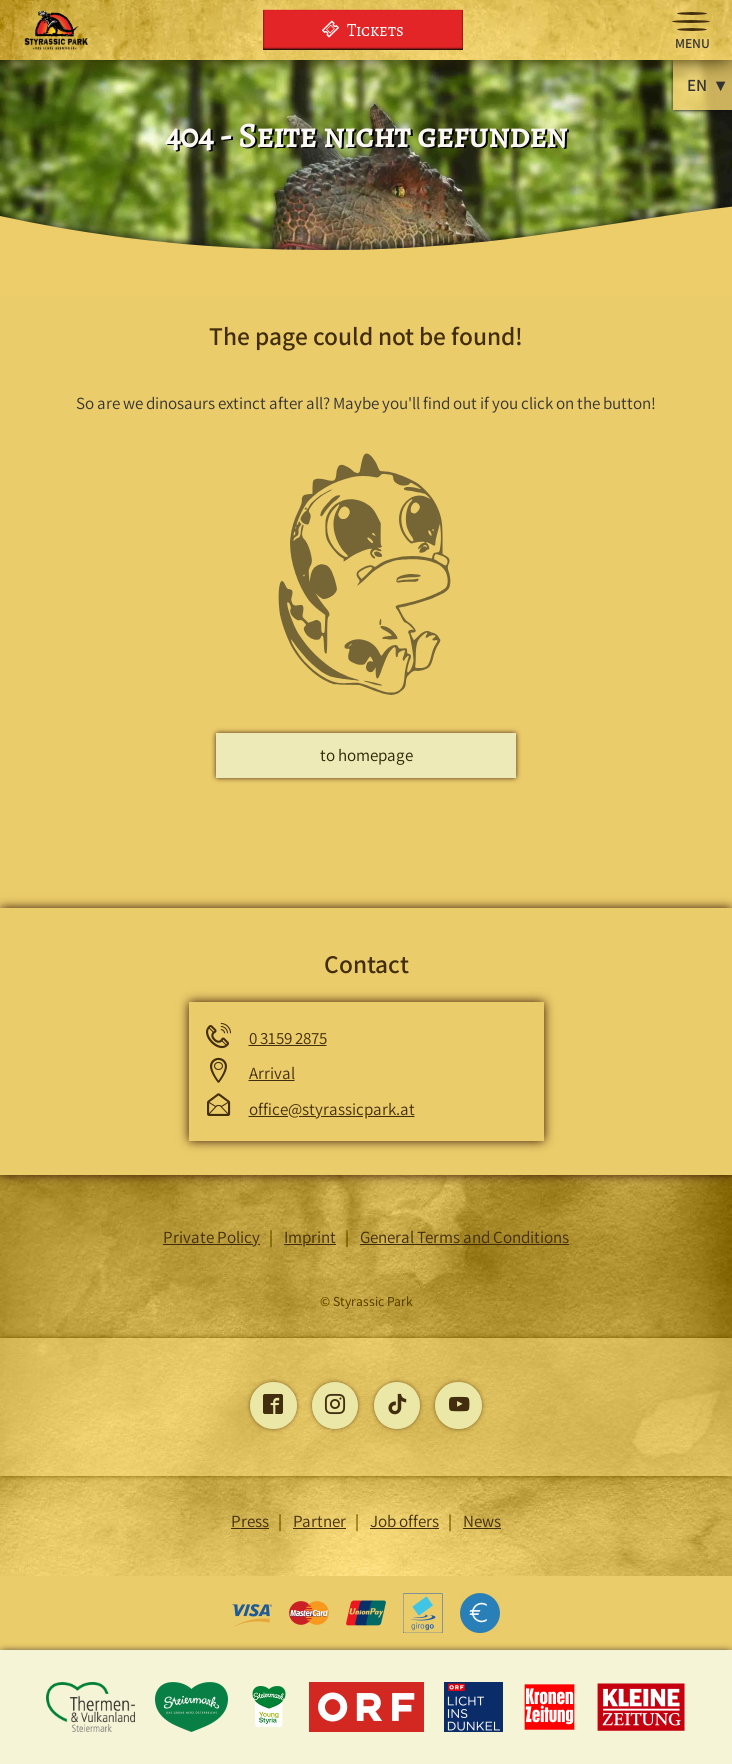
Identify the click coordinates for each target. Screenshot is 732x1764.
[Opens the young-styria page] (270, 1728)
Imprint (310, 1237)
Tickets (363, 29)
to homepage (366, 755)
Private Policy (211, 1237)
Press (250, 1521)
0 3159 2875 (288, 1038)
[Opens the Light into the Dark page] (475, 1728)
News (482, 1521)
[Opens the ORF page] (368, 1728)
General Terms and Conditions (464, 1237)
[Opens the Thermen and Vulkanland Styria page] (91, 1728)
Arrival (272, 1073)
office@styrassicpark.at (332, 1109)
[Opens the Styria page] (193, 1728)
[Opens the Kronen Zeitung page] (551, 1728)
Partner (319, 1521)
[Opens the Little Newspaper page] (641, 1728)
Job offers (404, 1521)
